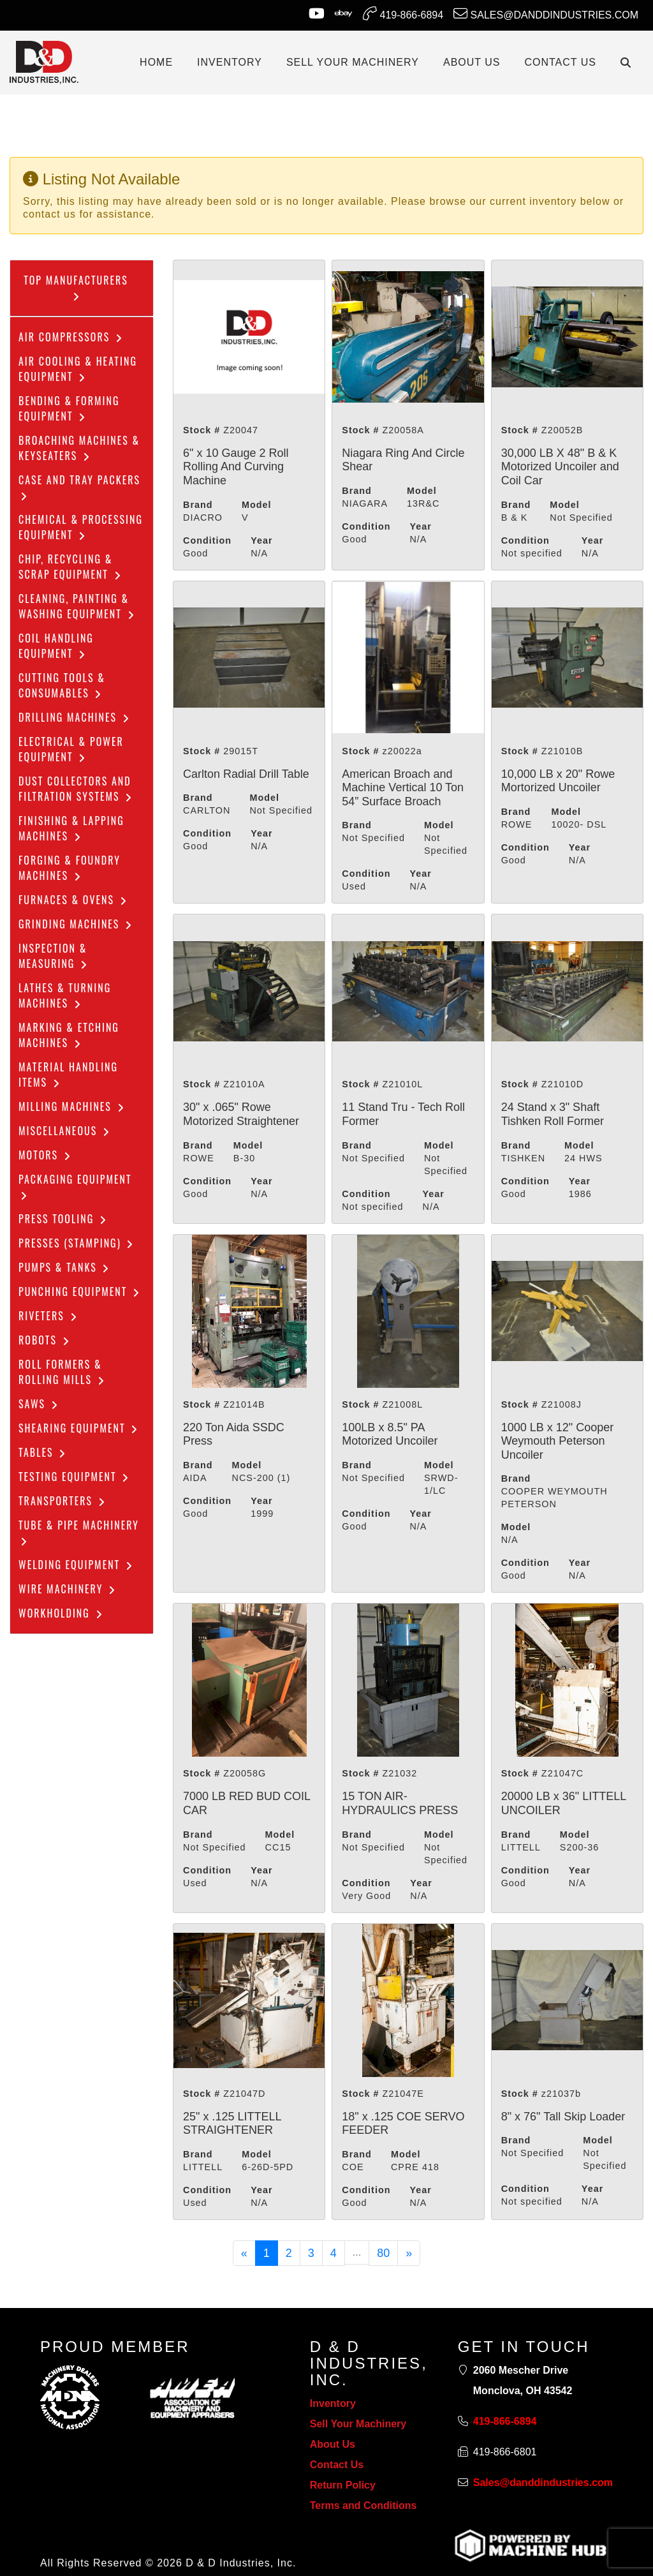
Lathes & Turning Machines (64, 995)
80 (383, 2253)
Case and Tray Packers (79, 486)
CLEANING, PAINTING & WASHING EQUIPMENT (77, 606)
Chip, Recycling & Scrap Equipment (70, 566)
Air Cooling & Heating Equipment (77, 369)
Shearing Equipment (78, 1428)
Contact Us (336, 2464)
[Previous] (244, 2253)
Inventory (333, 2403)
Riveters (48, 1315)
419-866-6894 (403, 13)
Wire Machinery (67, 1589)
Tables (42, 1452)
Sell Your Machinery (358, 2423)
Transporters (62, 1500)
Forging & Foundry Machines (69, 867)
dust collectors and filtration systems (75, 788)
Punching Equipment (79, 1291)
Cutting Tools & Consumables (61, 685)
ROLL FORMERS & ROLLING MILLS (62, 1372)
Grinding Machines (75, 924)
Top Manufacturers (76, 286)
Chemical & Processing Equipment (80, 527)
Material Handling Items (68, 1074)
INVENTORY (229, 62)
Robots (44, 1340)
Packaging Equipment (75, 1186)
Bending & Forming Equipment (69, 408)
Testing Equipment (74, 1476)
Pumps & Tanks (64, 1267)
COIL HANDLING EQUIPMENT (56, 645)
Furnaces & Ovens (73, 899)
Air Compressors (71, 337)
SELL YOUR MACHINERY (352, 62)
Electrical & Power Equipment (71, 749)
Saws (38, 1403)
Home (156, 62)
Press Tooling (63, 1218)
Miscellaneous (64, 1130)
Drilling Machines (74, 717)
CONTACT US (560, 62)
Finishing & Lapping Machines (71, 828)
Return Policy (343, 2485)
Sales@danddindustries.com (545, 13)
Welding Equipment (76, 1564)
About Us (332, 2444)
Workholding (61, 1613)
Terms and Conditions (363, 2505)
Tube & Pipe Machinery (78, 1531)
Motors (45, 1155)
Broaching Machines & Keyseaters (79, 448)
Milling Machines (72, 1106)
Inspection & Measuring (53, 956)
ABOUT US (472, 62)
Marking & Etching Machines (68, 1035)
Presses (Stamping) (76, 1243)
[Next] (408, 2253)
